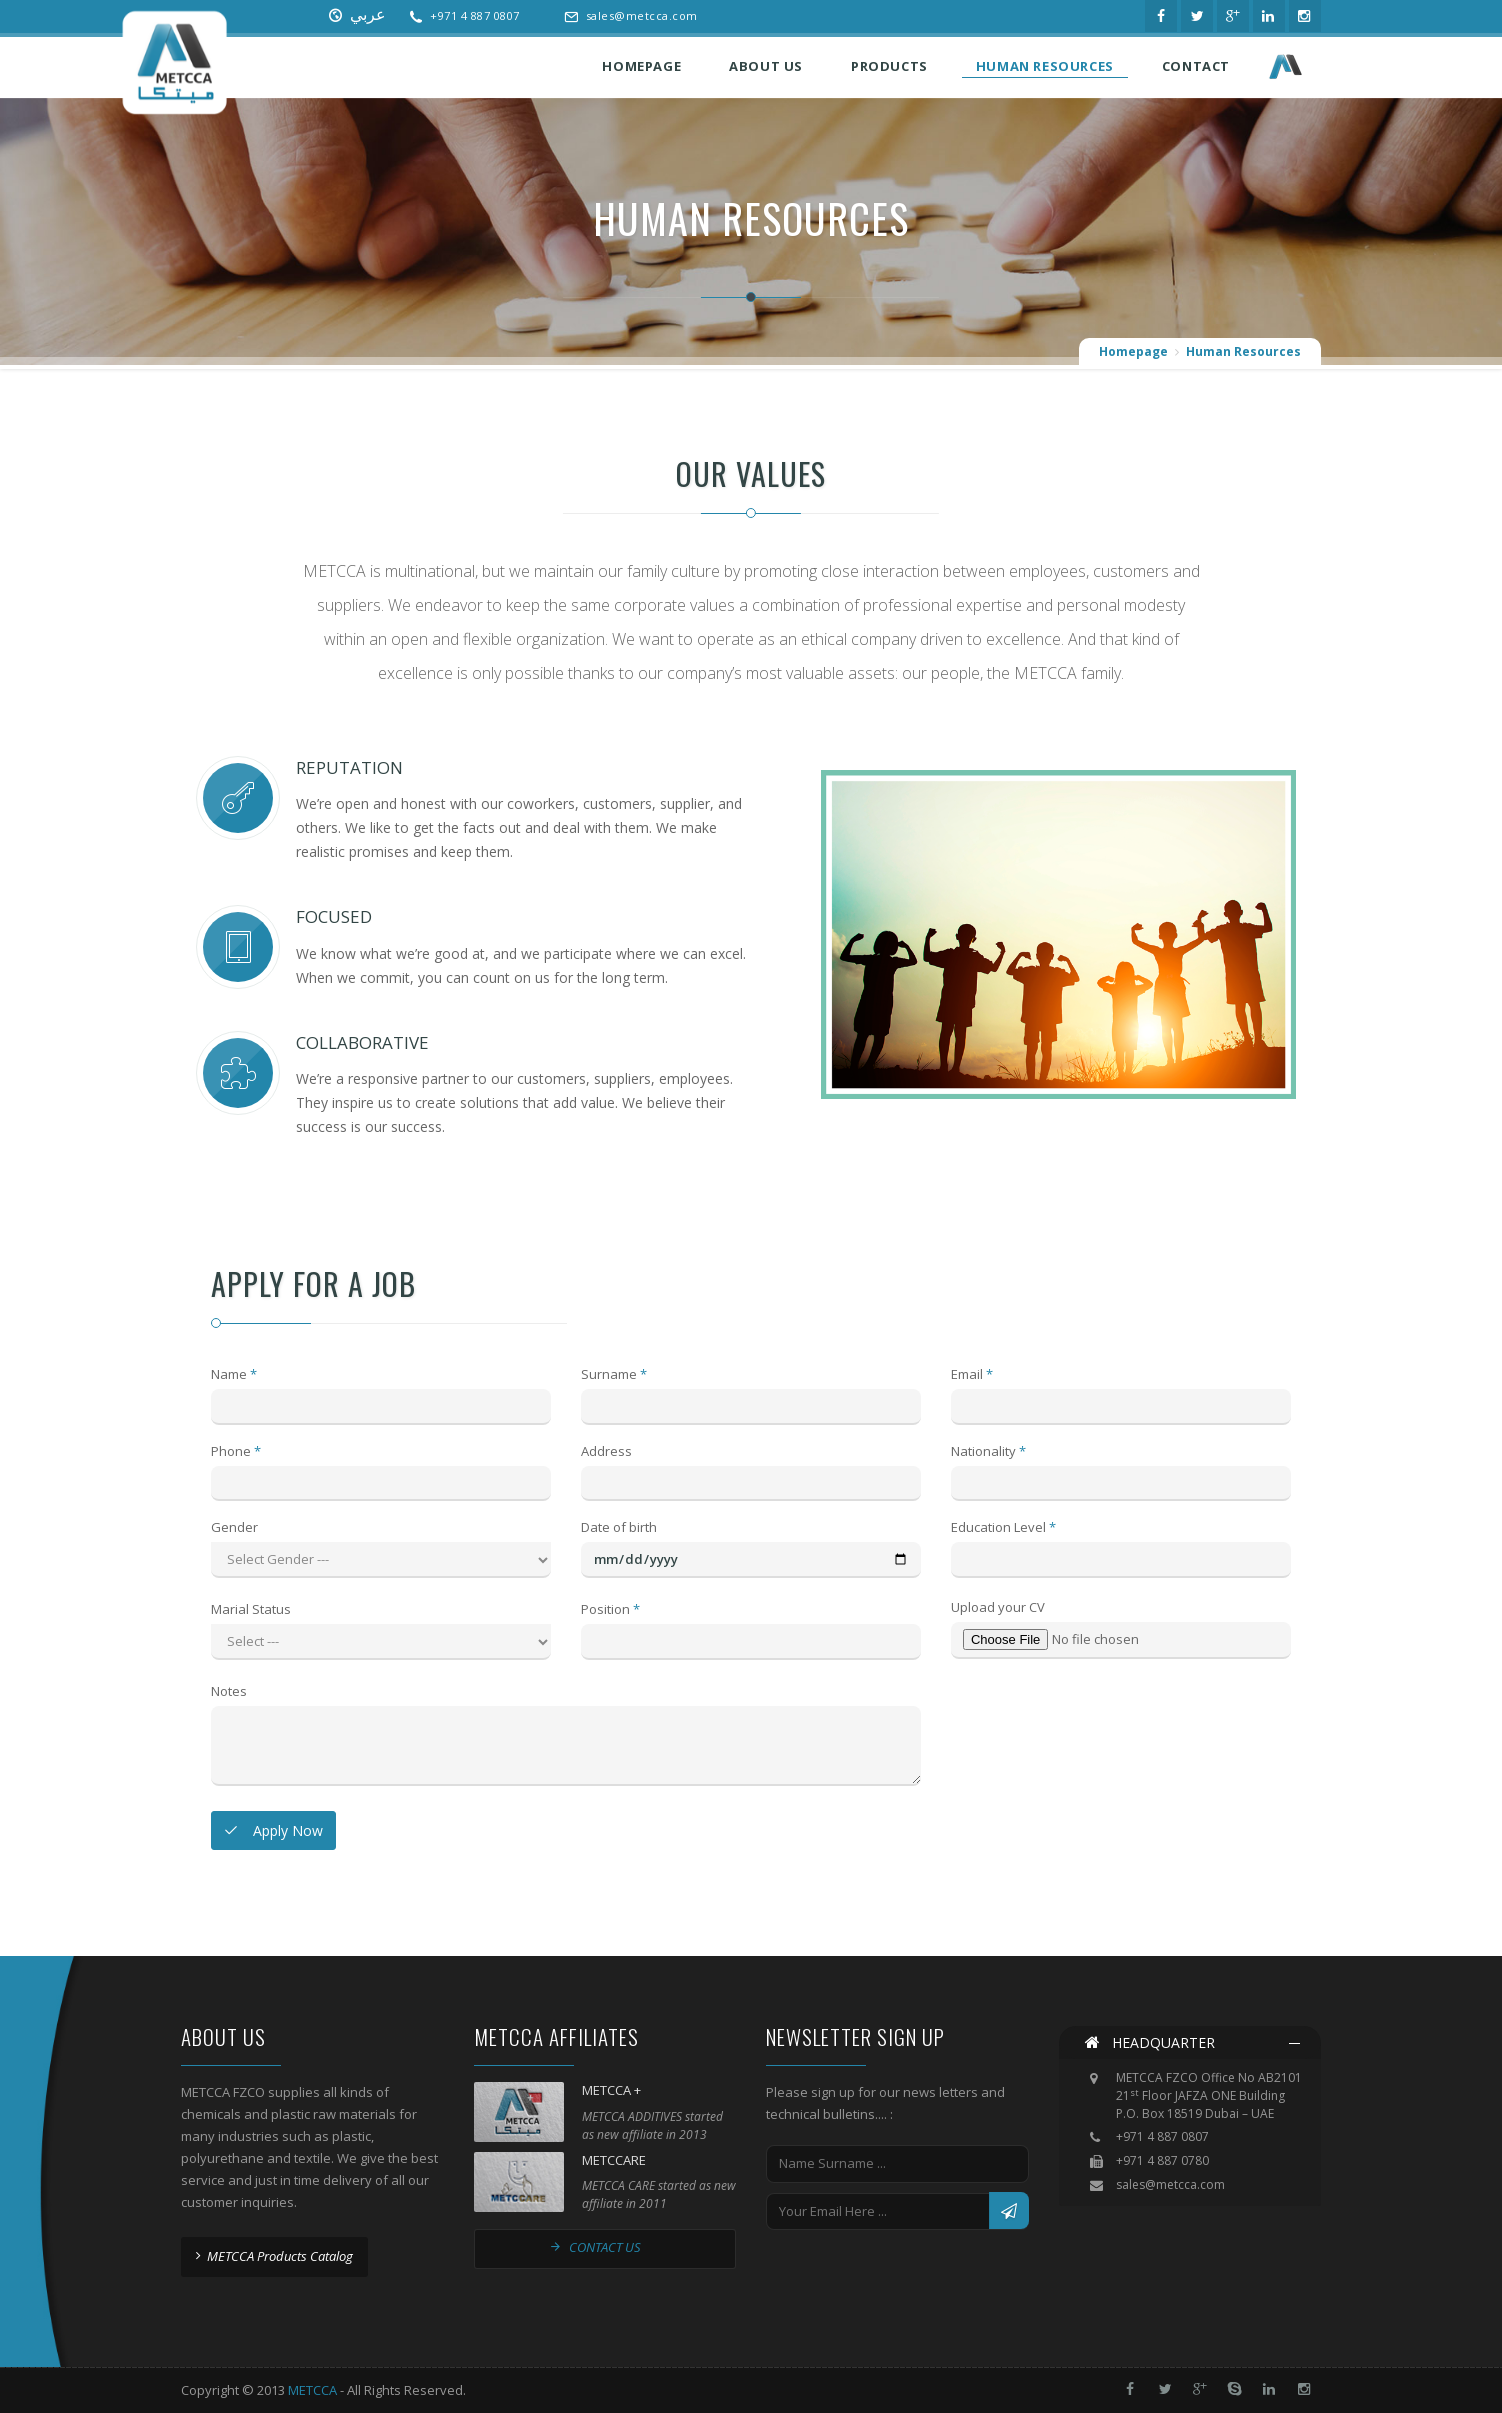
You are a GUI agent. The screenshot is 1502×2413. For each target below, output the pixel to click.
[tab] (1190, 2043)
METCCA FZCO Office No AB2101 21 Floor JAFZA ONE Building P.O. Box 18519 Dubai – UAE (1209, 2096)
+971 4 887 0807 (475, 15)
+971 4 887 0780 (1162, 2160)
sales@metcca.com (642, 15)
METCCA (312, 2390)
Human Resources (1243, 352)
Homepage (1133, 352)
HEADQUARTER (1150, 2043)
